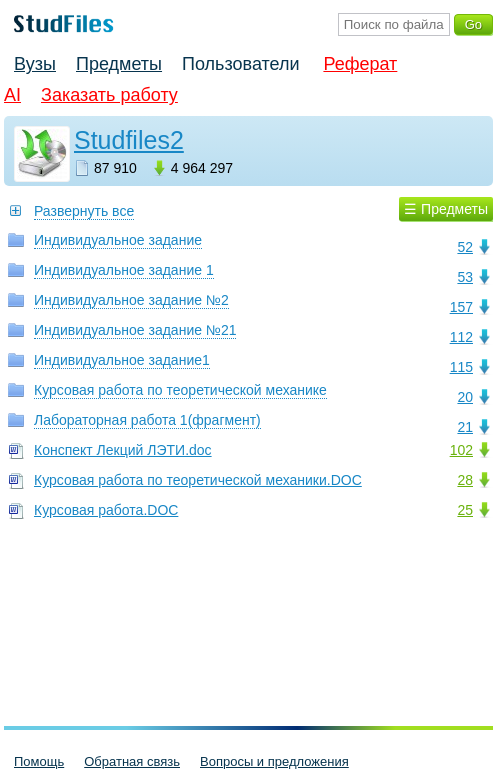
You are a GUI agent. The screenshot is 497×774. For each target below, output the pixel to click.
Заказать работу (109, 95)
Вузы (35, 64)
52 (465, 247)
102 (461, 450)
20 (465, 397)
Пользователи (240, 64)
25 (465, 510)
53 (465, 277)
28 (465, 480)
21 (465, 427)
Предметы (119, 64)
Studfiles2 (129, 140)
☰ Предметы (446, 209)
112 (461, 337)
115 (461, 367)
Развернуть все (84, 211)
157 (461, 307)
